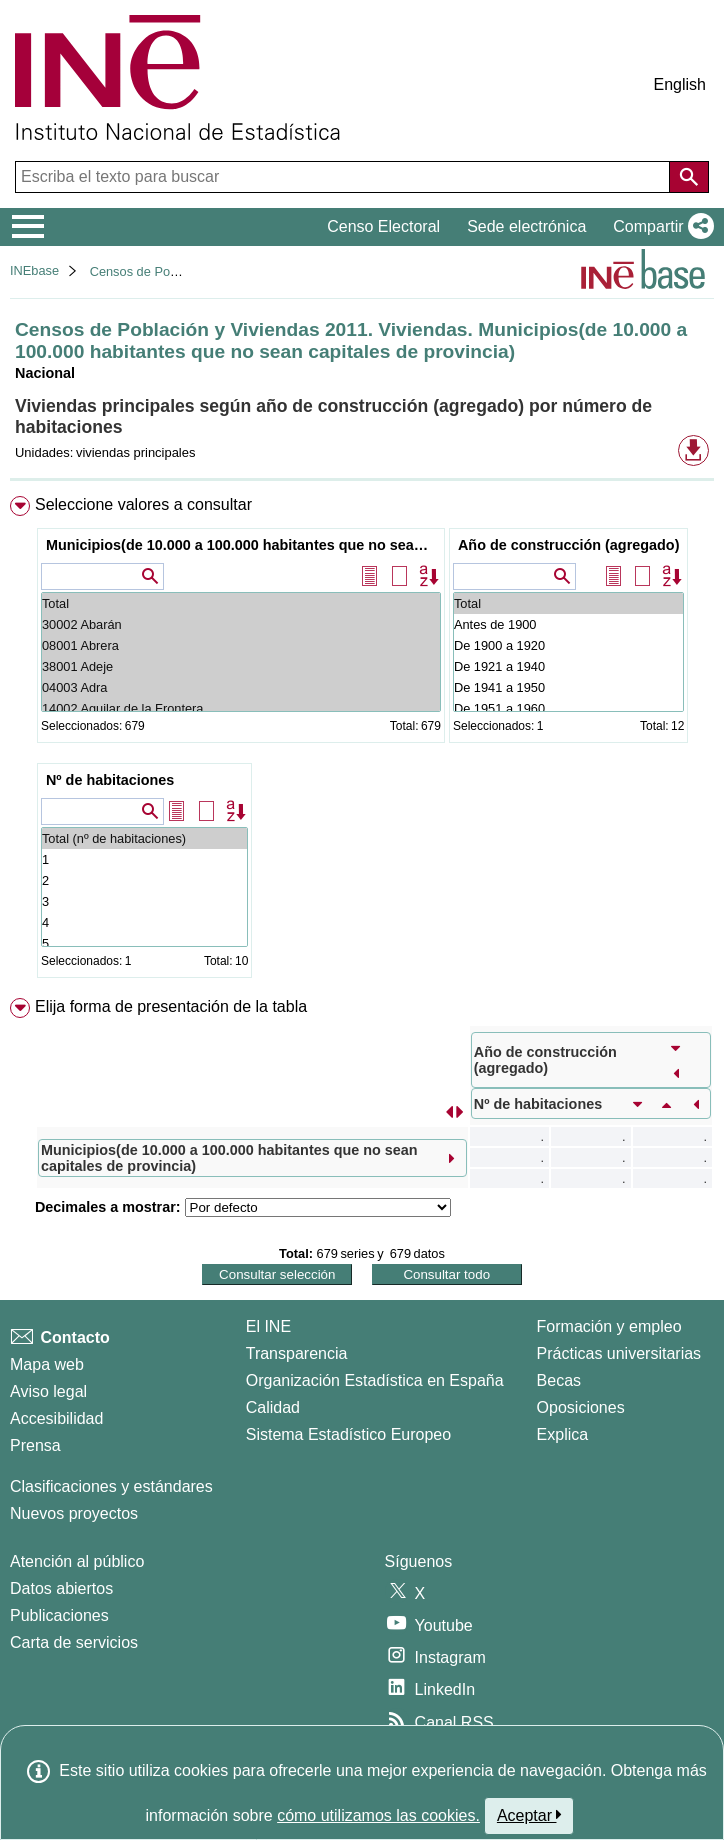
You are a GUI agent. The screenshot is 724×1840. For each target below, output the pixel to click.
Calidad (273, 1407)
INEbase (34, 270)
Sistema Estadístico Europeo (348, 1434)
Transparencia (297, 1353)
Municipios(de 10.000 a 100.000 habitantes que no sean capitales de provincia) (243, 545)
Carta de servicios (74, 1642)
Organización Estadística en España (375, 1380)
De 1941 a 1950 (568, 687)
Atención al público (77, 1561)
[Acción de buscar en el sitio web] (689, 177)
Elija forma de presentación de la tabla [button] (171, 1006)
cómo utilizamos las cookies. (378, 1815)
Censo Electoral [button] (383, 226)
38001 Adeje (241, 666)
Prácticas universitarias (619, 1353)
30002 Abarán (241, 624)
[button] (659, 227)
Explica (563, 1434)
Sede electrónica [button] (526, 226)
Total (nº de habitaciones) (144, 838)
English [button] (680, 84)
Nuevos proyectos (74, 1513)
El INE (268, 1326)
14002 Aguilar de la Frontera (241, 708)
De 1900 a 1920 (568, 645)
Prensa (35, 1445)
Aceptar (529, 1815)
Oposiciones (581, 1407)
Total (241, 603)
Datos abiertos (61, 1588)
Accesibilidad (56, 1418)
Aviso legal (48, 1391)
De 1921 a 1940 (568, 666)
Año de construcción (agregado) (568, 545)
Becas (559, 1380)
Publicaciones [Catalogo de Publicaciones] (59, 1615)
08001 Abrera (241, 645)
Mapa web (47, 1364)
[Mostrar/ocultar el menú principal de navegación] (28, 227)
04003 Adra (241, 687)
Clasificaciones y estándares (111, 1486)
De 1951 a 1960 (568, 708)
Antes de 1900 (568, 624)
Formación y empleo (609, 1326)
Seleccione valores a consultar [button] (143, 504)
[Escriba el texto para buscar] (344, 177)
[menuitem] (362, 741)
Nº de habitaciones (110, 780)
